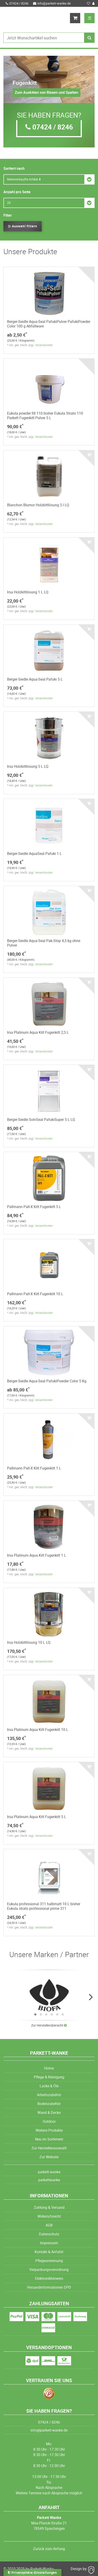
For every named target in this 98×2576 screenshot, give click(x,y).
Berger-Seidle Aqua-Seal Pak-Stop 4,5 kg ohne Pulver (43, 943)
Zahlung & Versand (49, 2207)
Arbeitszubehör (49, 2094)
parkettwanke (49, 2179)
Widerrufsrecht (49, 2216)
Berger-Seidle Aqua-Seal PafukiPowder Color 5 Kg (46, 1380)
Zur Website (49, 2156)
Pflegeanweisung (49, 2260)
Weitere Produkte (49, 2130)
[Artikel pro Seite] (49, 203)
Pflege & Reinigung (49, 2077)
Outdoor (49, 2121)
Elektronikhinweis (49, 2278)
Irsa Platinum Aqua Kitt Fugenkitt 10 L (37, 1729)
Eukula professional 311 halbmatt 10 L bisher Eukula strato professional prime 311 (43, 1906)
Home (49, 2068)
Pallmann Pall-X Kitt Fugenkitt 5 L (34, 1206)
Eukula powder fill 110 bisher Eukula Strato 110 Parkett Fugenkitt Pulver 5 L (45, 415)
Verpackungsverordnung (49, 2269)
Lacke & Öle (49, 2085)
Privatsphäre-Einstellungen (32, 2572)
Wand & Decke (49, 2112)
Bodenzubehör (49, 2103)
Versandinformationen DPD (49, 2287)
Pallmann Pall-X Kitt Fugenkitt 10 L (35, 1293)
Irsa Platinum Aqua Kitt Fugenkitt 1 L (36, 1555)
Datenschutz (49, 2234)
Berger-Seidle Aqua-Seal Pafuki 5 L (35, 679)
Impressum (49, 2242)
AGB (49, 2225)
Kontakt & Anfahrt (49, 2251)
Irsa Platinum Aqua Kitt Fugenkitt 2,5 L (38, 1032)
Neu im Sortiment (49, 2139)
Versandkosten (44, 345)
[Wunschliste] (88, 3)
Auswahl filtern (22, 226)
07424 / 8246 (17, 3)
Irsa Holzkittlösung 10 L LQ (28, 1642)
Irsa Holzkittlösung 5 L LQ (27, 766)
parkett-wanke (49, 2171)
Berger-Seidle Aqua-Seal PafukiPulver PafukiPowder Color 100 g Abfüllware (48, 324)
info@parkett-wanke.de (52, 3)
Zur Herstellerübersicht (49, 2025)
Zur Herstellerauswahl (49, 2147)
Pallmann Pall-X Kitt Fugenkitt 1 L (34, 1468)
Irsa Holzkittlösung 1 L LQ (27, 592)
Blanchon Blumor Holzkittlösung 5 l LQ (38, 504)
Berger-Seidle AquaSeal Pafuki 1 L (34, 853)
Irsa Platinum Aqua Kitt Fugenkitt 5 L (36, 1816)
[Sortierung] (49, 179)
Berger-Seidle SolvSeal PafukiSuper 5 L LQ (41, 1119)
